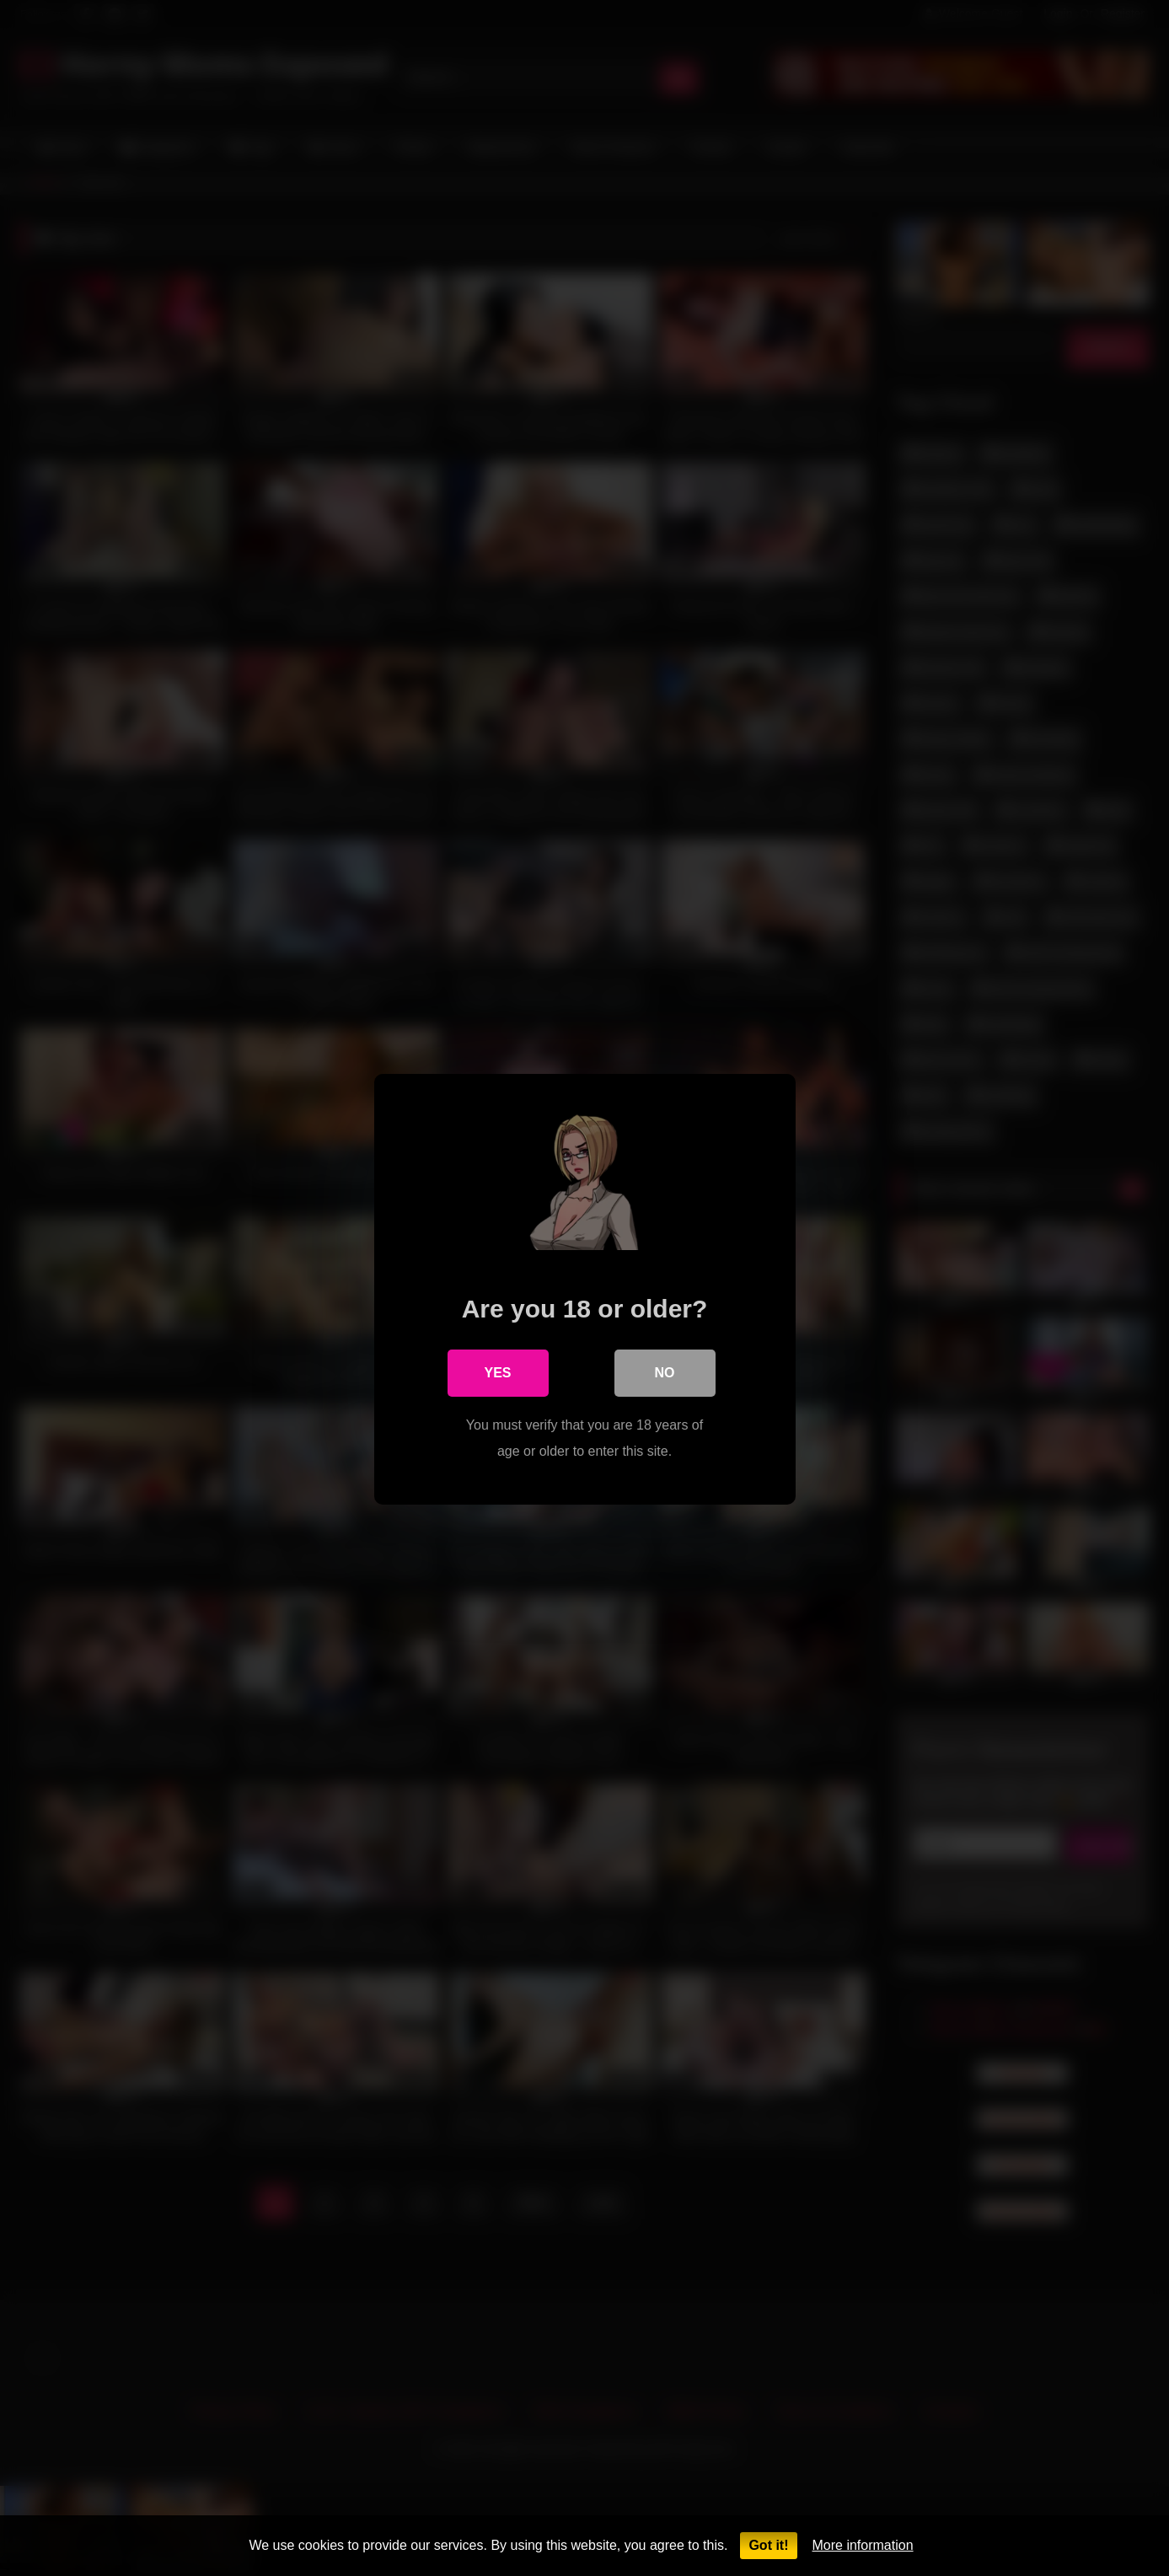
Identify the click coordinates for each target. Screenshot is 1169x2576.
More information (863, 2545)
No (665, 1372)
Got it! (768, 2545)
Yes (497, 1372)
